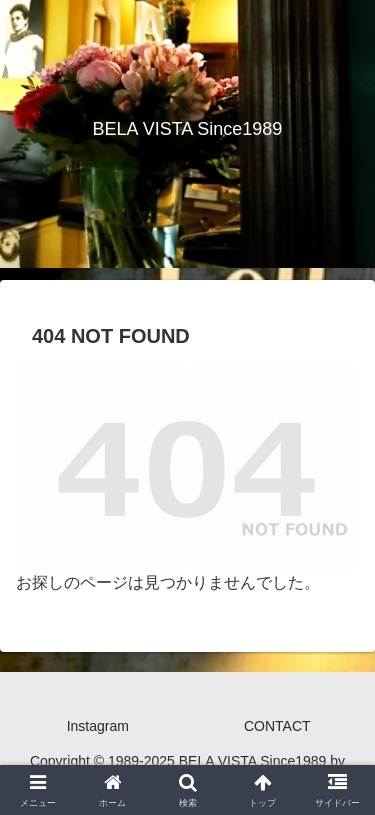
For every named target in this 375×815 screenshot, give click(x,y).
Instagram (98, 726)
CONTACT (277, 726)
